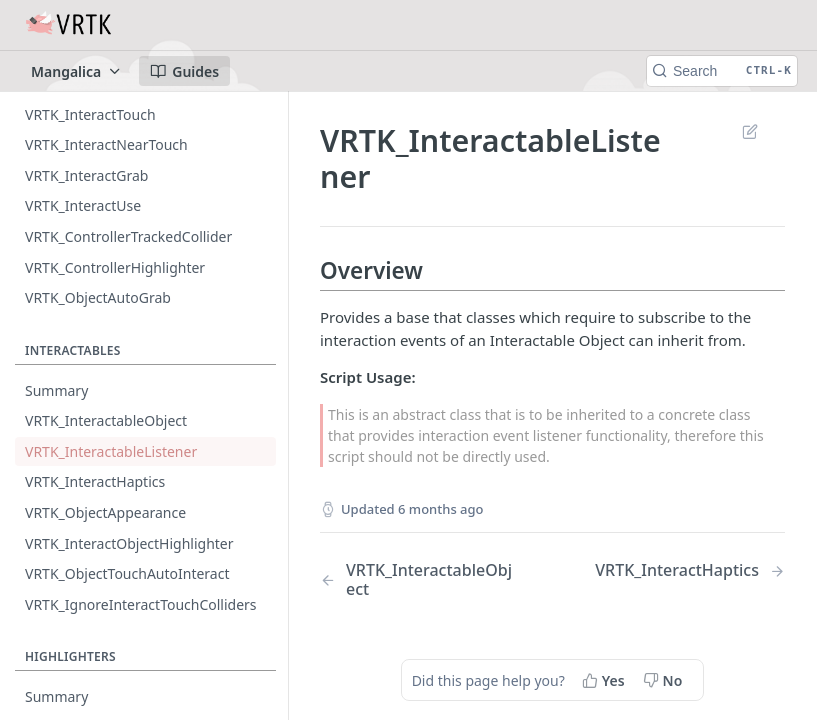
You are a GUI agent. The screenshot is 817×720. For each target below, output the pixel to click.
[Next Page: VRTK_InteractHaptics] (690, 570)
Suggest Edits (749, 131)
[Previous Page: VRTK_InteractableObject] (419, 580)
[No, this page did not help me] (665, 680)
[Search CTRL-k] (722, 71)
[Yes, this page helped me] (605, 680)
